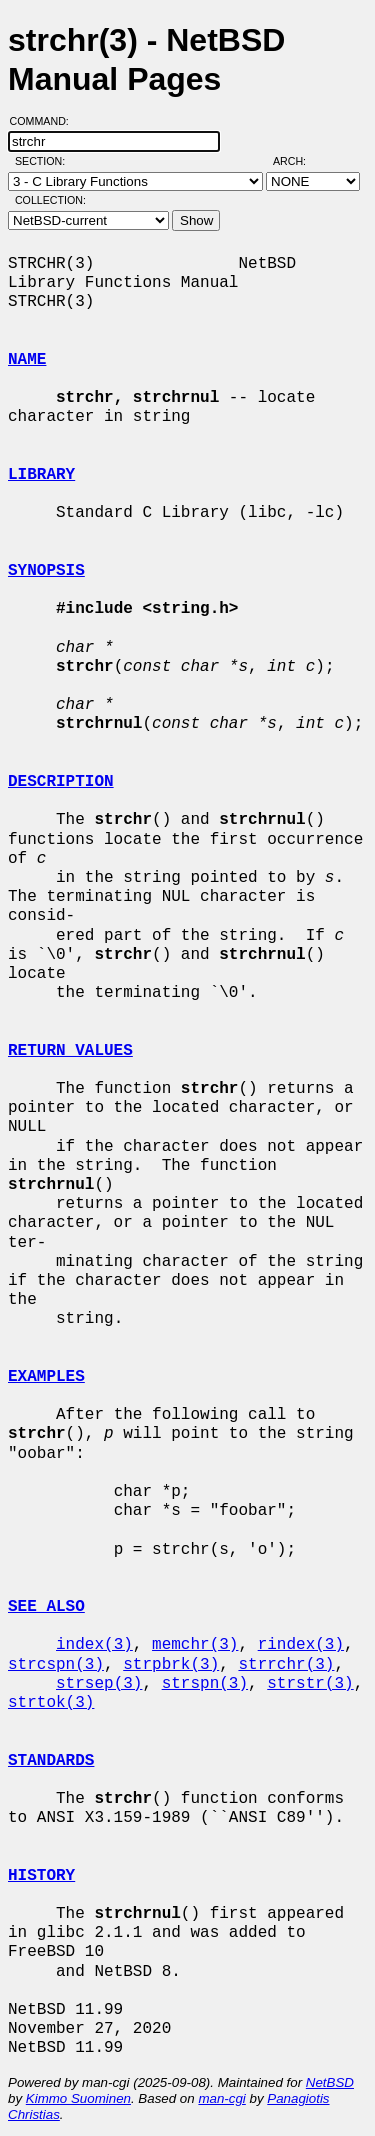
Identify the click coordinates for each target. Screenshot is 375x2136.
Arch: (298, 161)
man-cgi (221, 2098)
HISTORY (41, 1876)
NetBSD (330, 2082)
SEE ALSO (46, 1607)
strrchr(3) (286, 1665)
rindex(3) (301, 1645)
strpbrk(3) (171, 1665)
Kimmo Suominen (78, 2098)
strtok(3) (51, 1703)
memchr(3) (195, 1645)
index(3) (94, 1645)
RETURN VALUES (70, 1051)
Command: (45, 121)
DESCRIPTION (61, 782)
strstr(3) (310, 1684)
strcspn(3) (56, 1665)
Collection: (50, 200)
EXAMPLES (46, 1377)
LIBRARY (41, 475)
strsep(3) (99, 1684)
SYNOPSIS (46, 571)
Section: (44, 161)
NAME (27, 360)
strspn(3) (205, 1684)
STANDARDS (51, 1761)
